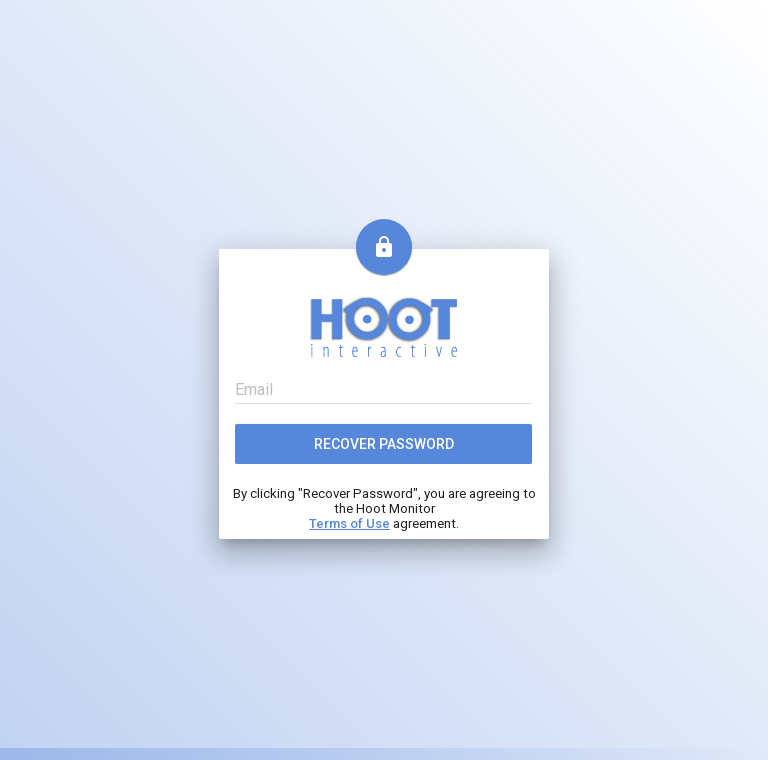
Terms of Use (349, 523)
